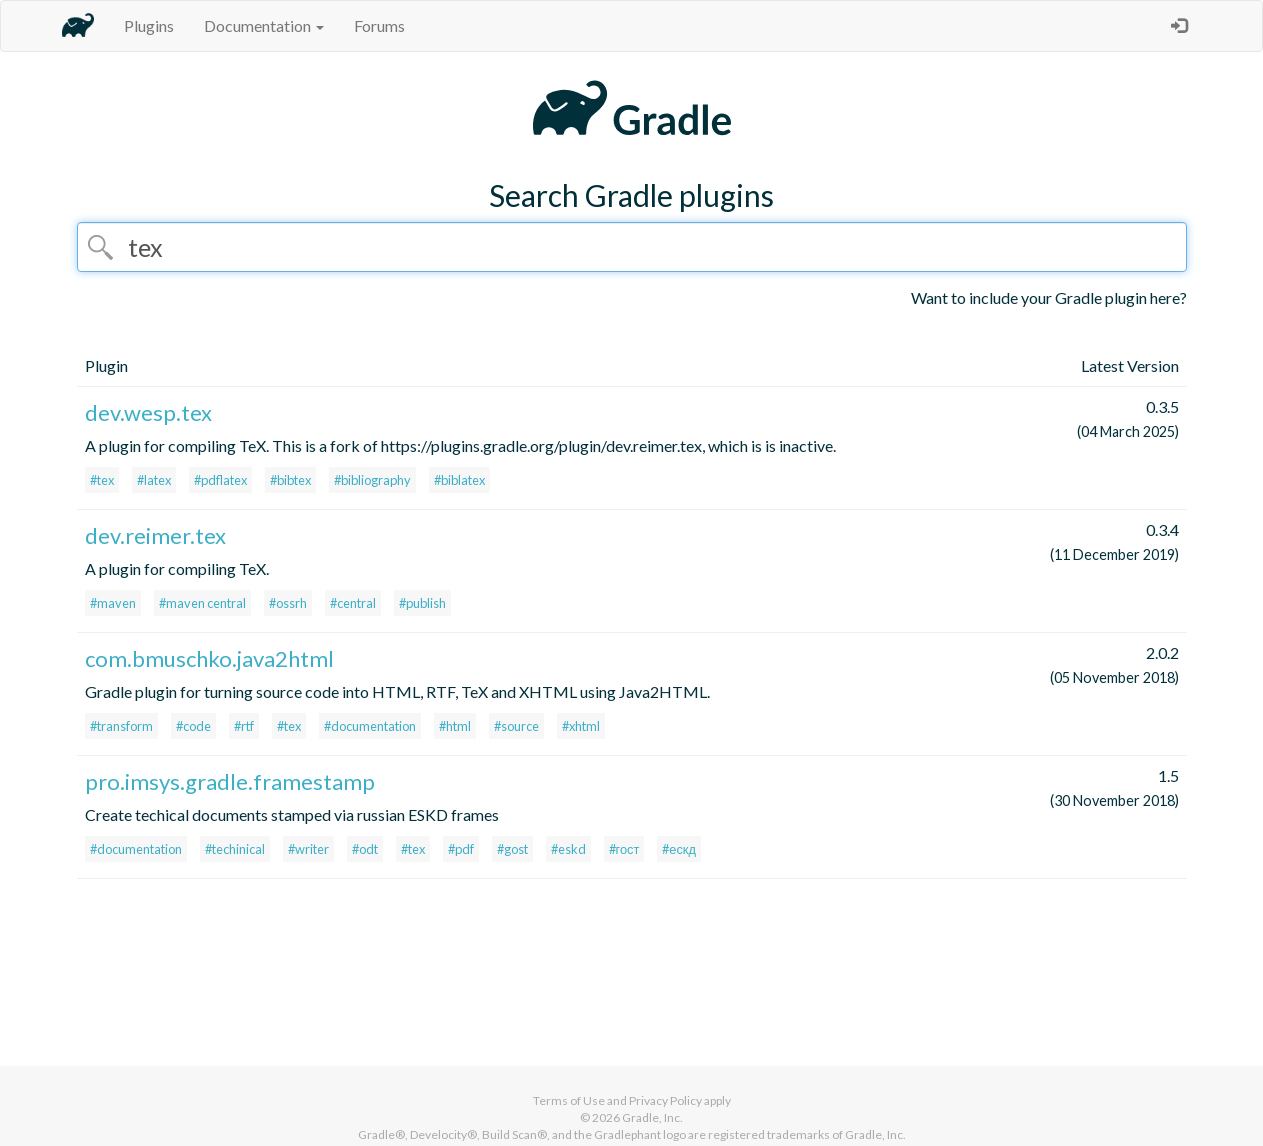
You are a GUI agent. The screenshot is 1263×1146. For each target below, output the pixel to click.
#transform (121, 726)
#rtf (244, 726)
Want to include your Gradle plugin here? (1049, 297)
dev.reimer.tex (155, 535)
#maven (113, 603)
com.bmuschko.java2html (209, 658)
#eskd (568, 849)
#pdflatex (220, 480)
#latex (154, 480)
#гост (624, 849)
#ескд (679, 849)
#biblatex (459, 480)
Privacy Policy (665, 1100)
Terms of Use (569, 1100)
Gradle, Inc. (652, 1117)
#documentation (370, 726)
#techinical (235, 849)
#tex (102, 480)
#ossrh (288, 603)
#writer (308, 849)
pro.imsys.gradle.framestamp (230, 781)
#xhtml (581, 726)
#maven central (202, 603)
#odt (365, 849)
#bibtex (290, 480)
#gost (512, 849)
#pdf (461, 849)
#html (455, 726)
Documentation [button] (264, 25)
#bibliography (372, 480)
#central (353, 603)
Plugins (149, 25)
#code (193, 726)
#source (516, 726)
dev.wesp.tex (148, 412)
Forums (379, 25)
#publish (422, 603)
